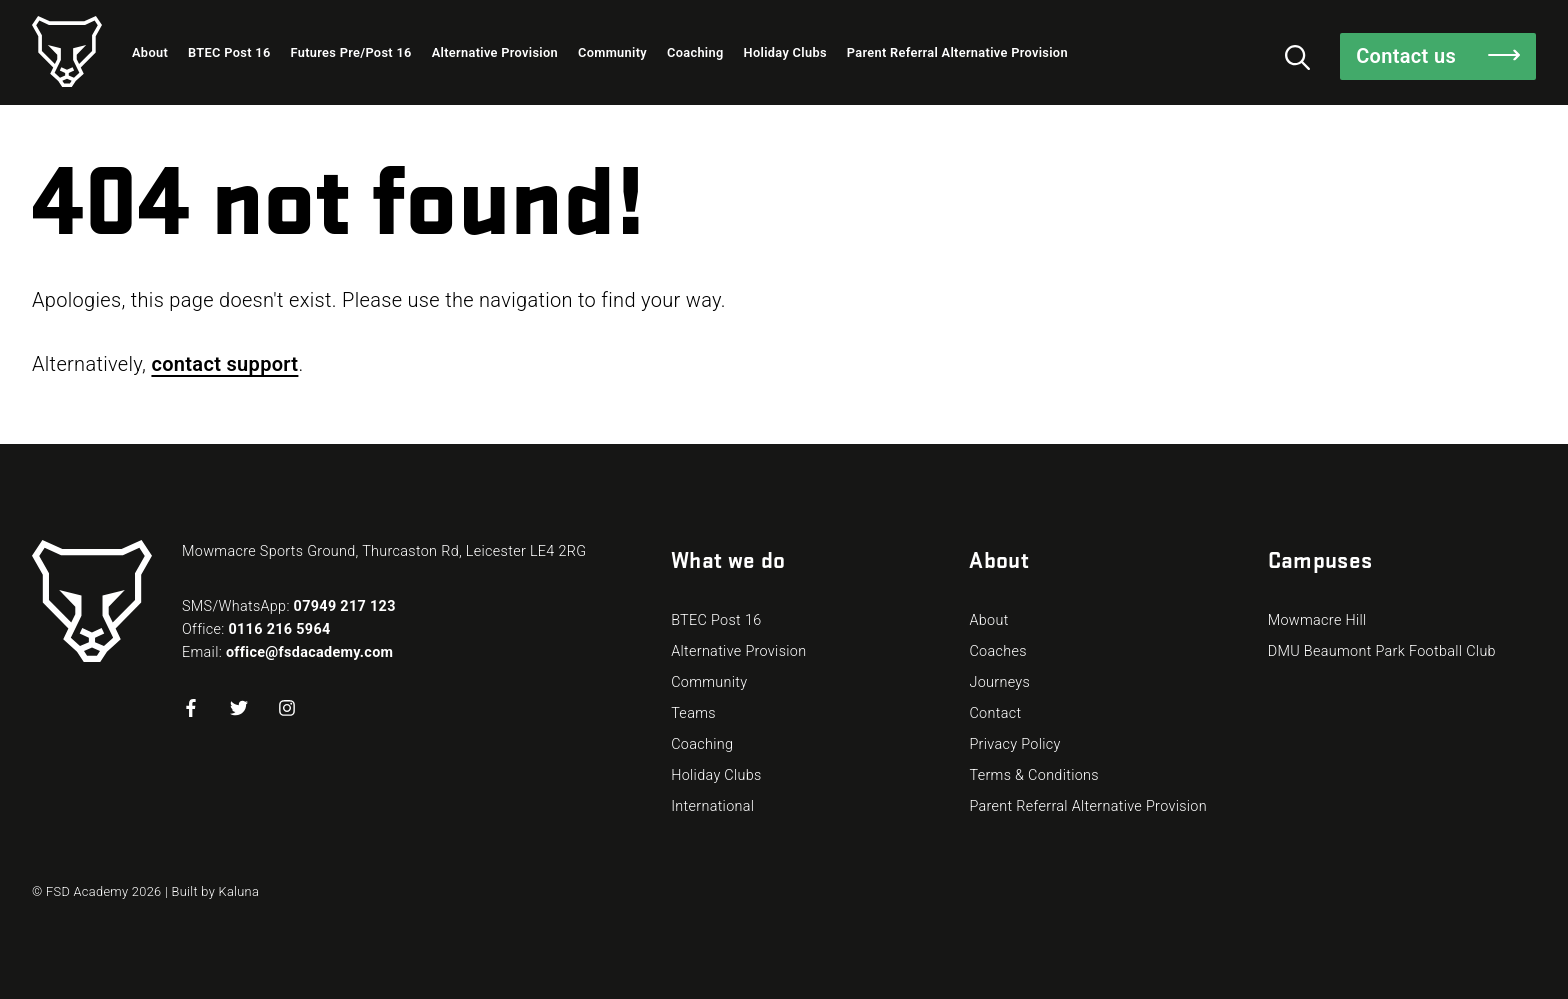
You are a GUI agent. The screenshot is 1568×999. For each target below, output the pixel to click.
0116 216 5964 (279, 629)
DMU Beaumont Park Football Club (1382, 651)
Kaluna (239, 891)
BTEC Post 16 (229, 52)
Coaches (997, 651)
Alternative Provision (495, 52)
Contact (995, 713)
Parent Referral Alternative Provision (957, 52)
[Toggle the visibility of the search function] (1297, 56)
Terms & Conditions (1034, 775)
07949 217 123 (345, 606)
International (712, 806)
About (150, 52)
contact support (224, 364)
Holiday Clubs (785, 52)
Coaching (695, 52)
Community (612, 52)
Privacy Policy (1014, 744)
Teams (693, 713)
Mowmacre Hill (1317, 620)
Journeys (999, 682)
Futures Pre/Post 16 (351, 52)
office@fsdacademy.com (309, 652)
